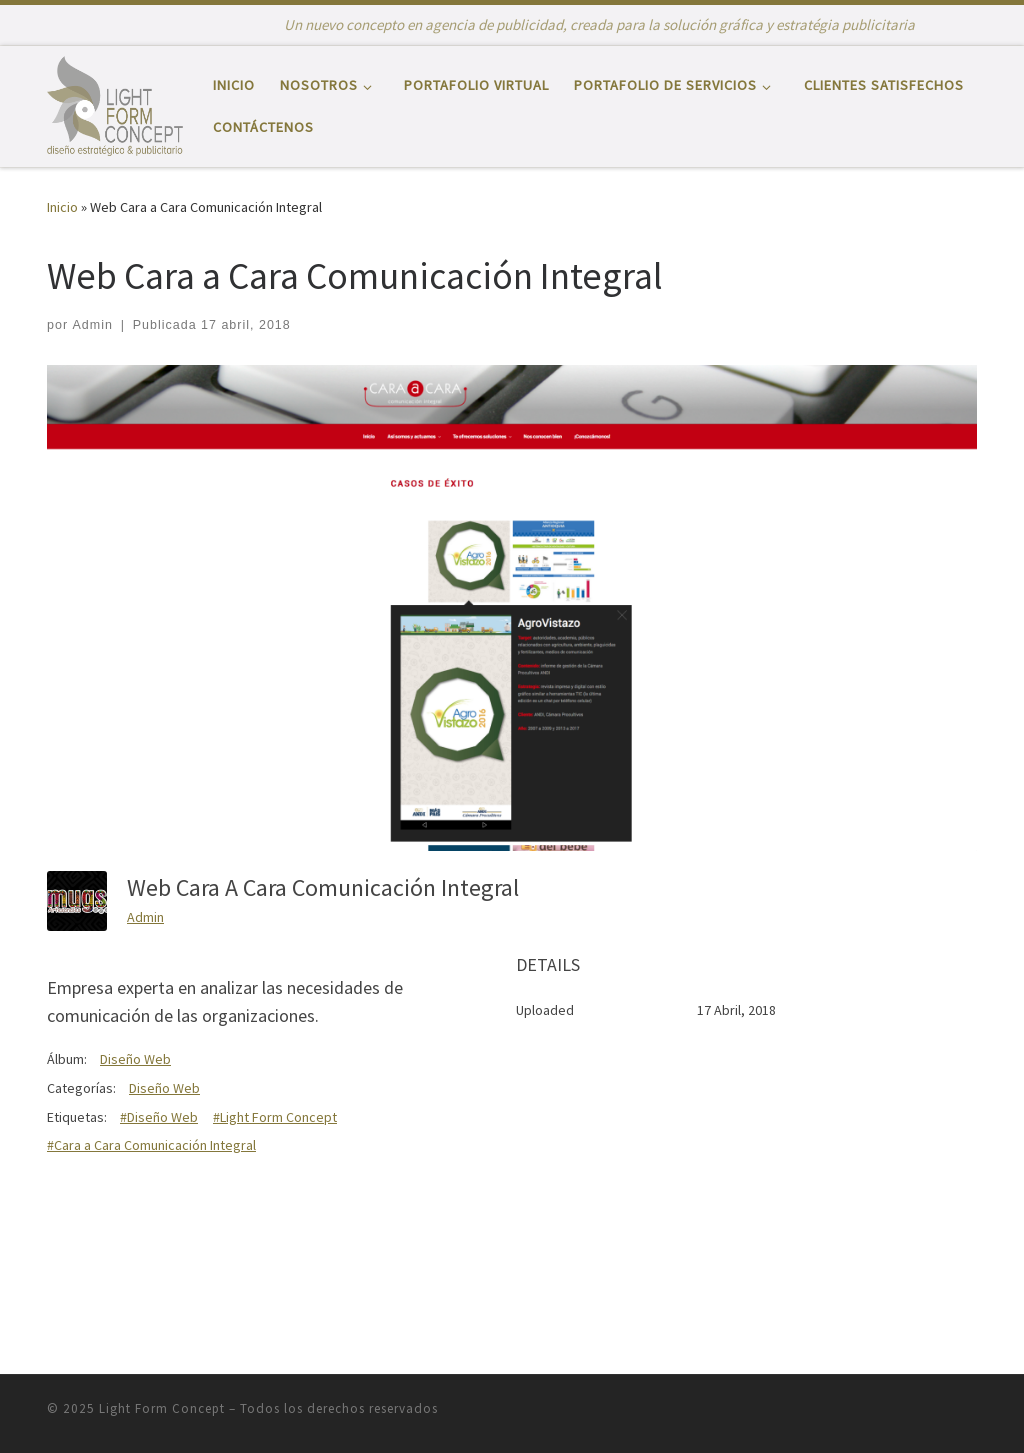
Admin (93, 325)
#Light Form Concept (275, 1117)
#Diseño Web (159, 1117)
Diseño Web (135, 1059)
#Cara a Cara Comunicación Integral (151, 1145)
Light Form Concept (162, 1408)
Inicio (62, 207)
